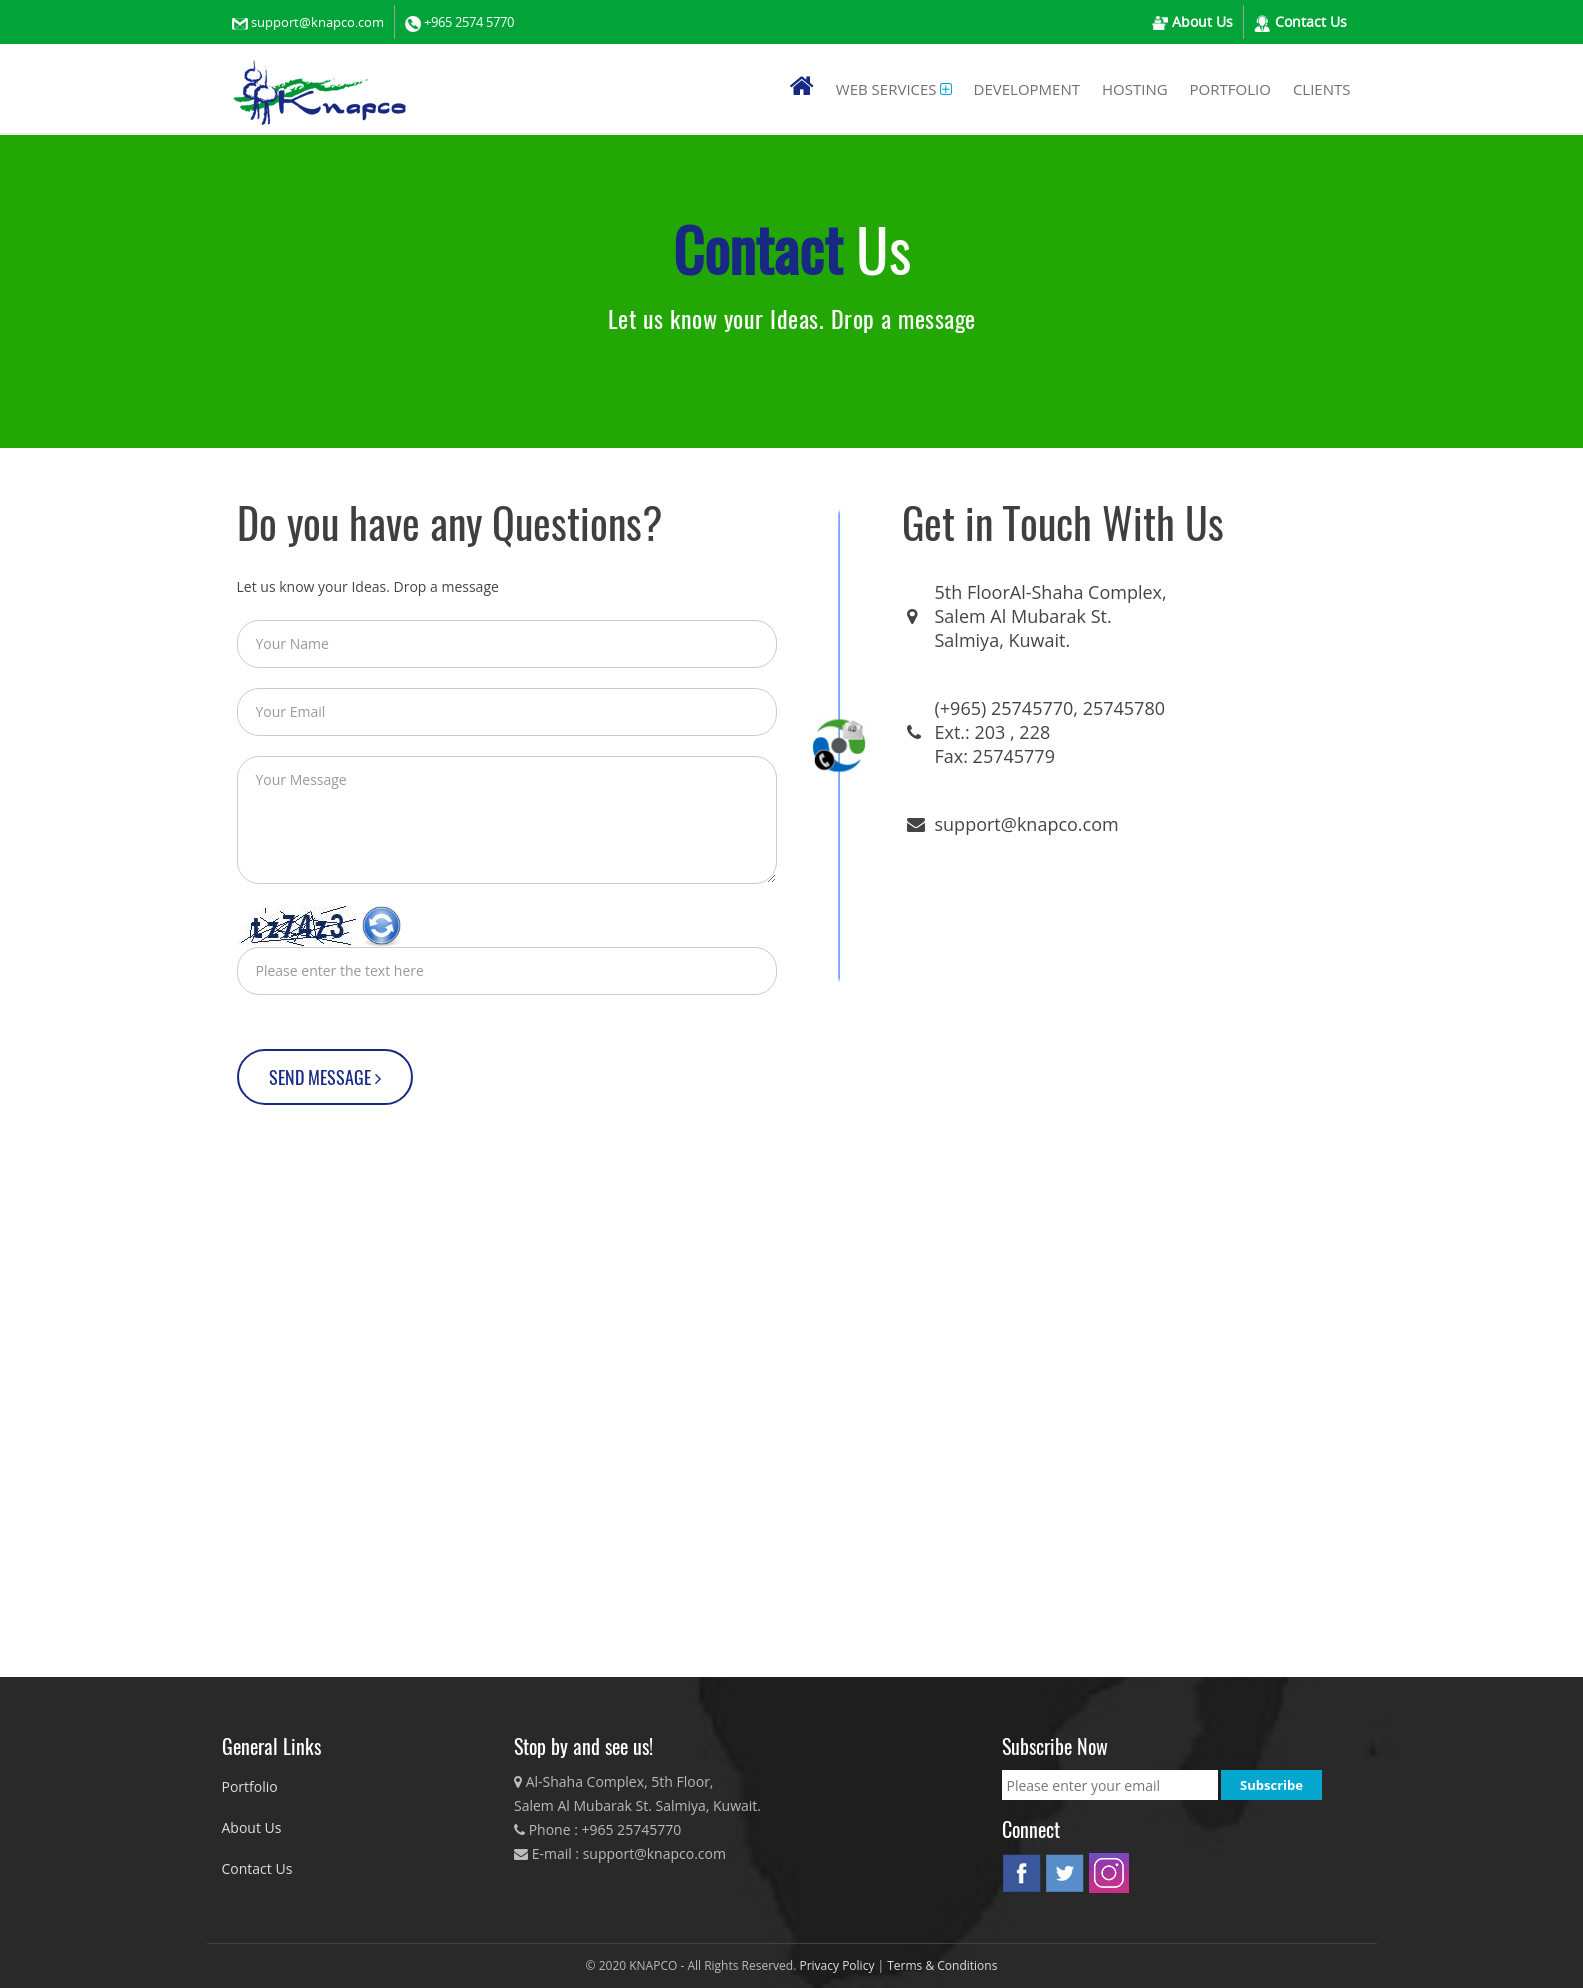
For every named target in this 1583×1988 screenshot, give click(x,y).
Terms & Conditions (942, 1965)
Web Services (886, 89)
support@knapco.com (317, 22)
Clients (1322, 89)
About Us (1200, 21)
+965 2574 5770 (469, 22)
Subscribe (1271, 1785)
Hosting (1135, 89)
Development (1027, 89)
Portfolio (250, 1786)
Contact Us (1309, 21)
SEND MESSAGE (325, 1077)
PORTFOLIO (1230, 89)
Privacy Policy (838, 1965)
